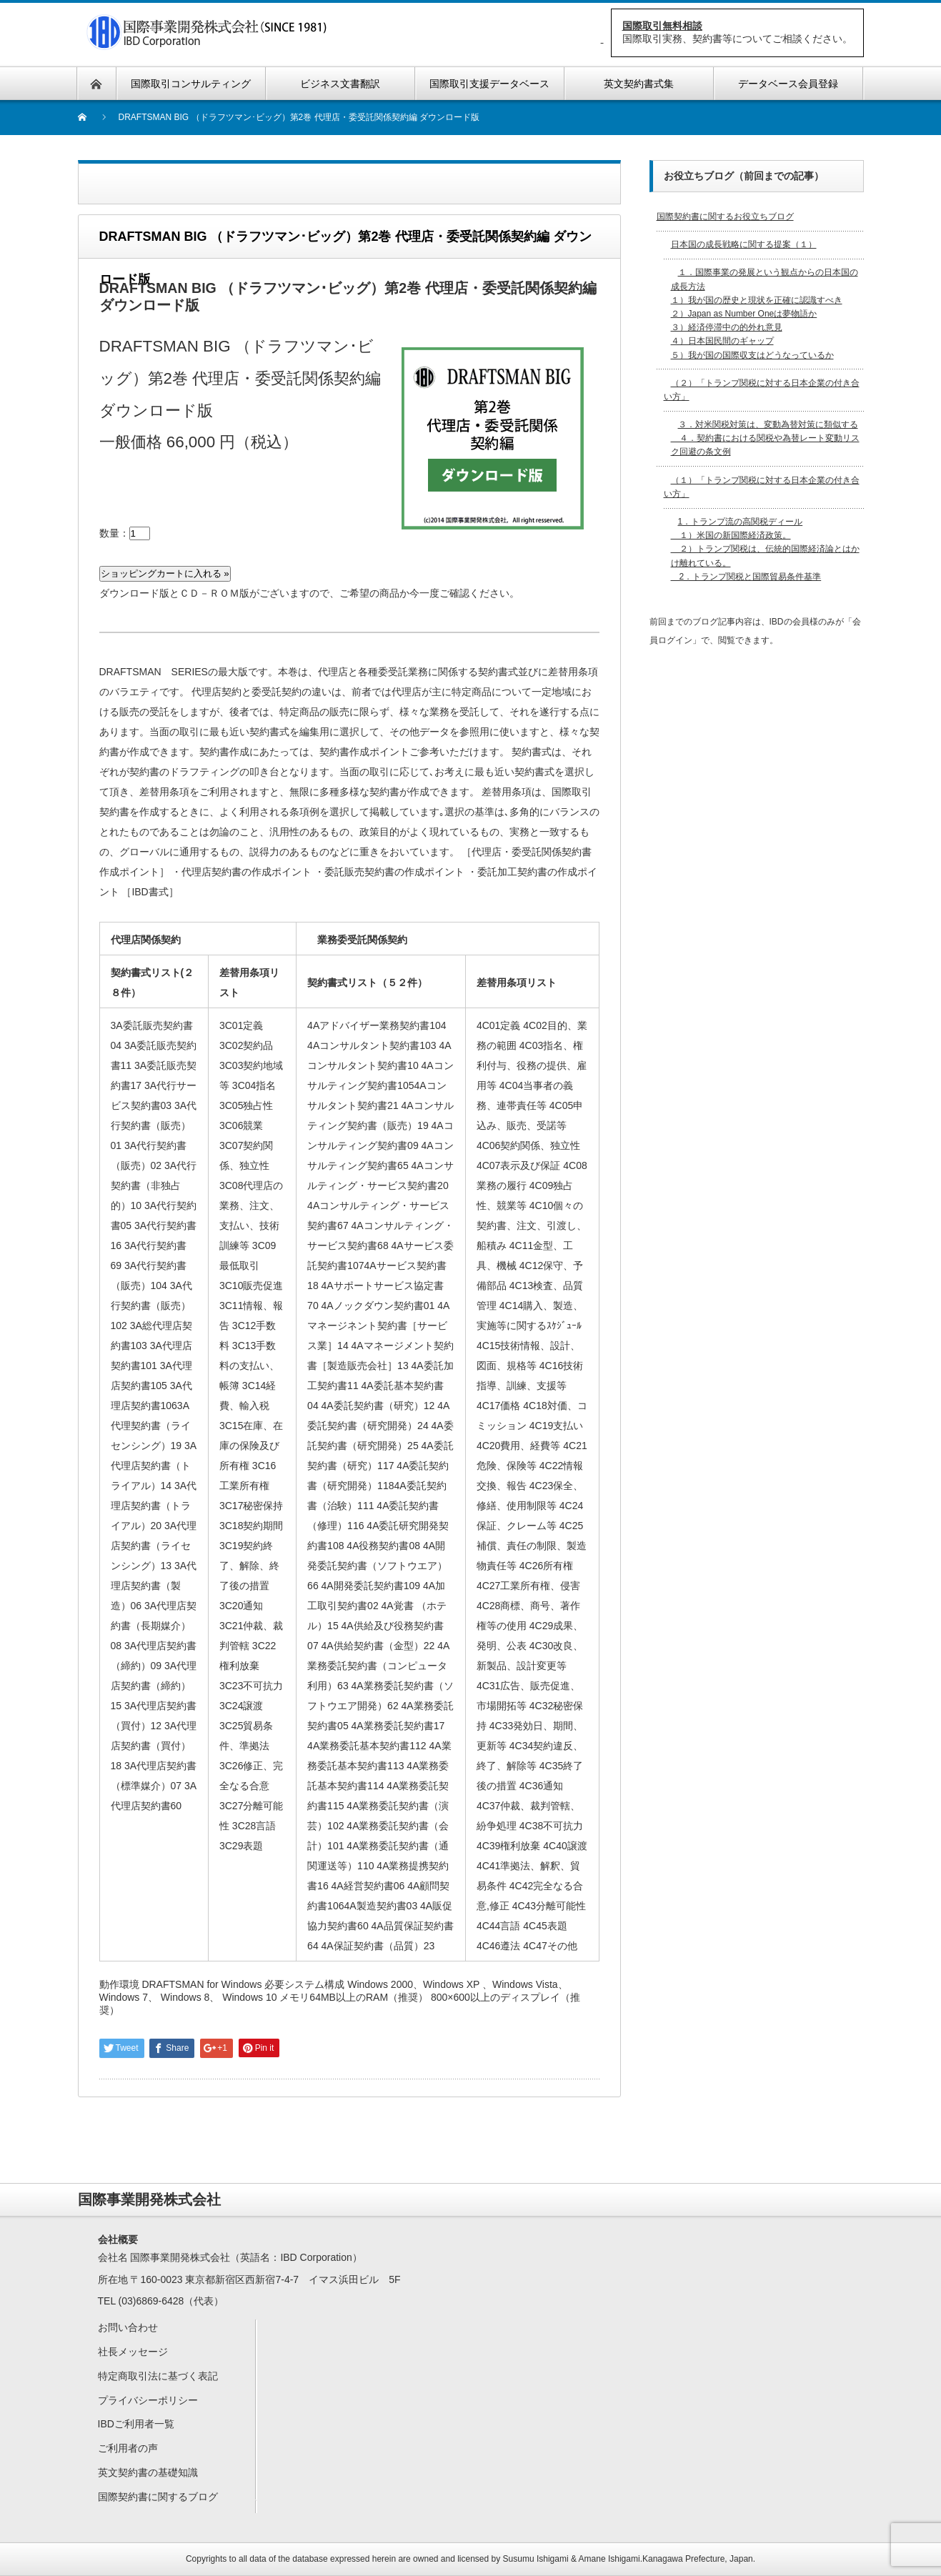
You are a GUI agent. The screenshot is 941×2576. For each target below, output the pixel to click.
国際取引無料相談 (662, 25)
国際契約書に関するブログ (158, 2496)
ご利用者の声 (128, 2448)
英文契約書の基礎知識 (148, 2472)
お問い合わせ (128, 2327)
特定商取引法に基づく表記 (158, 2376)
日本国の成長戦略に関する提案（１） (744, 244)
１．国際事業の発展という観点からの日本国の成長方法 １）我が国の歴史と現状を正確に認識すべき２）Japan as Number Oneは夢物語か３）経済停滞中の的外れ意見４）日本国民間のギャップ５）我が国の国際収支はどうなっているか (764, 313)
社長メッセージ (133, 2351)
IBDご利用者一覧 (136, 2424)
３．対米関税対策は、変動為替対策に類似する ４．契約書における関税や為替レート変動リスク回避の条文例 (765, 438)
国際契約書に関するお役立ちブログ (725, 217)
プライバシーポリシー (148, 2400)
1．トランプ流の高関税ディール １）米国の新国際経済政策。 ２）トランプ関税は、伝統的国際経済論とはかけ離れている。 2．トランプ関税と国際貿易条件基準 (765, 549)
